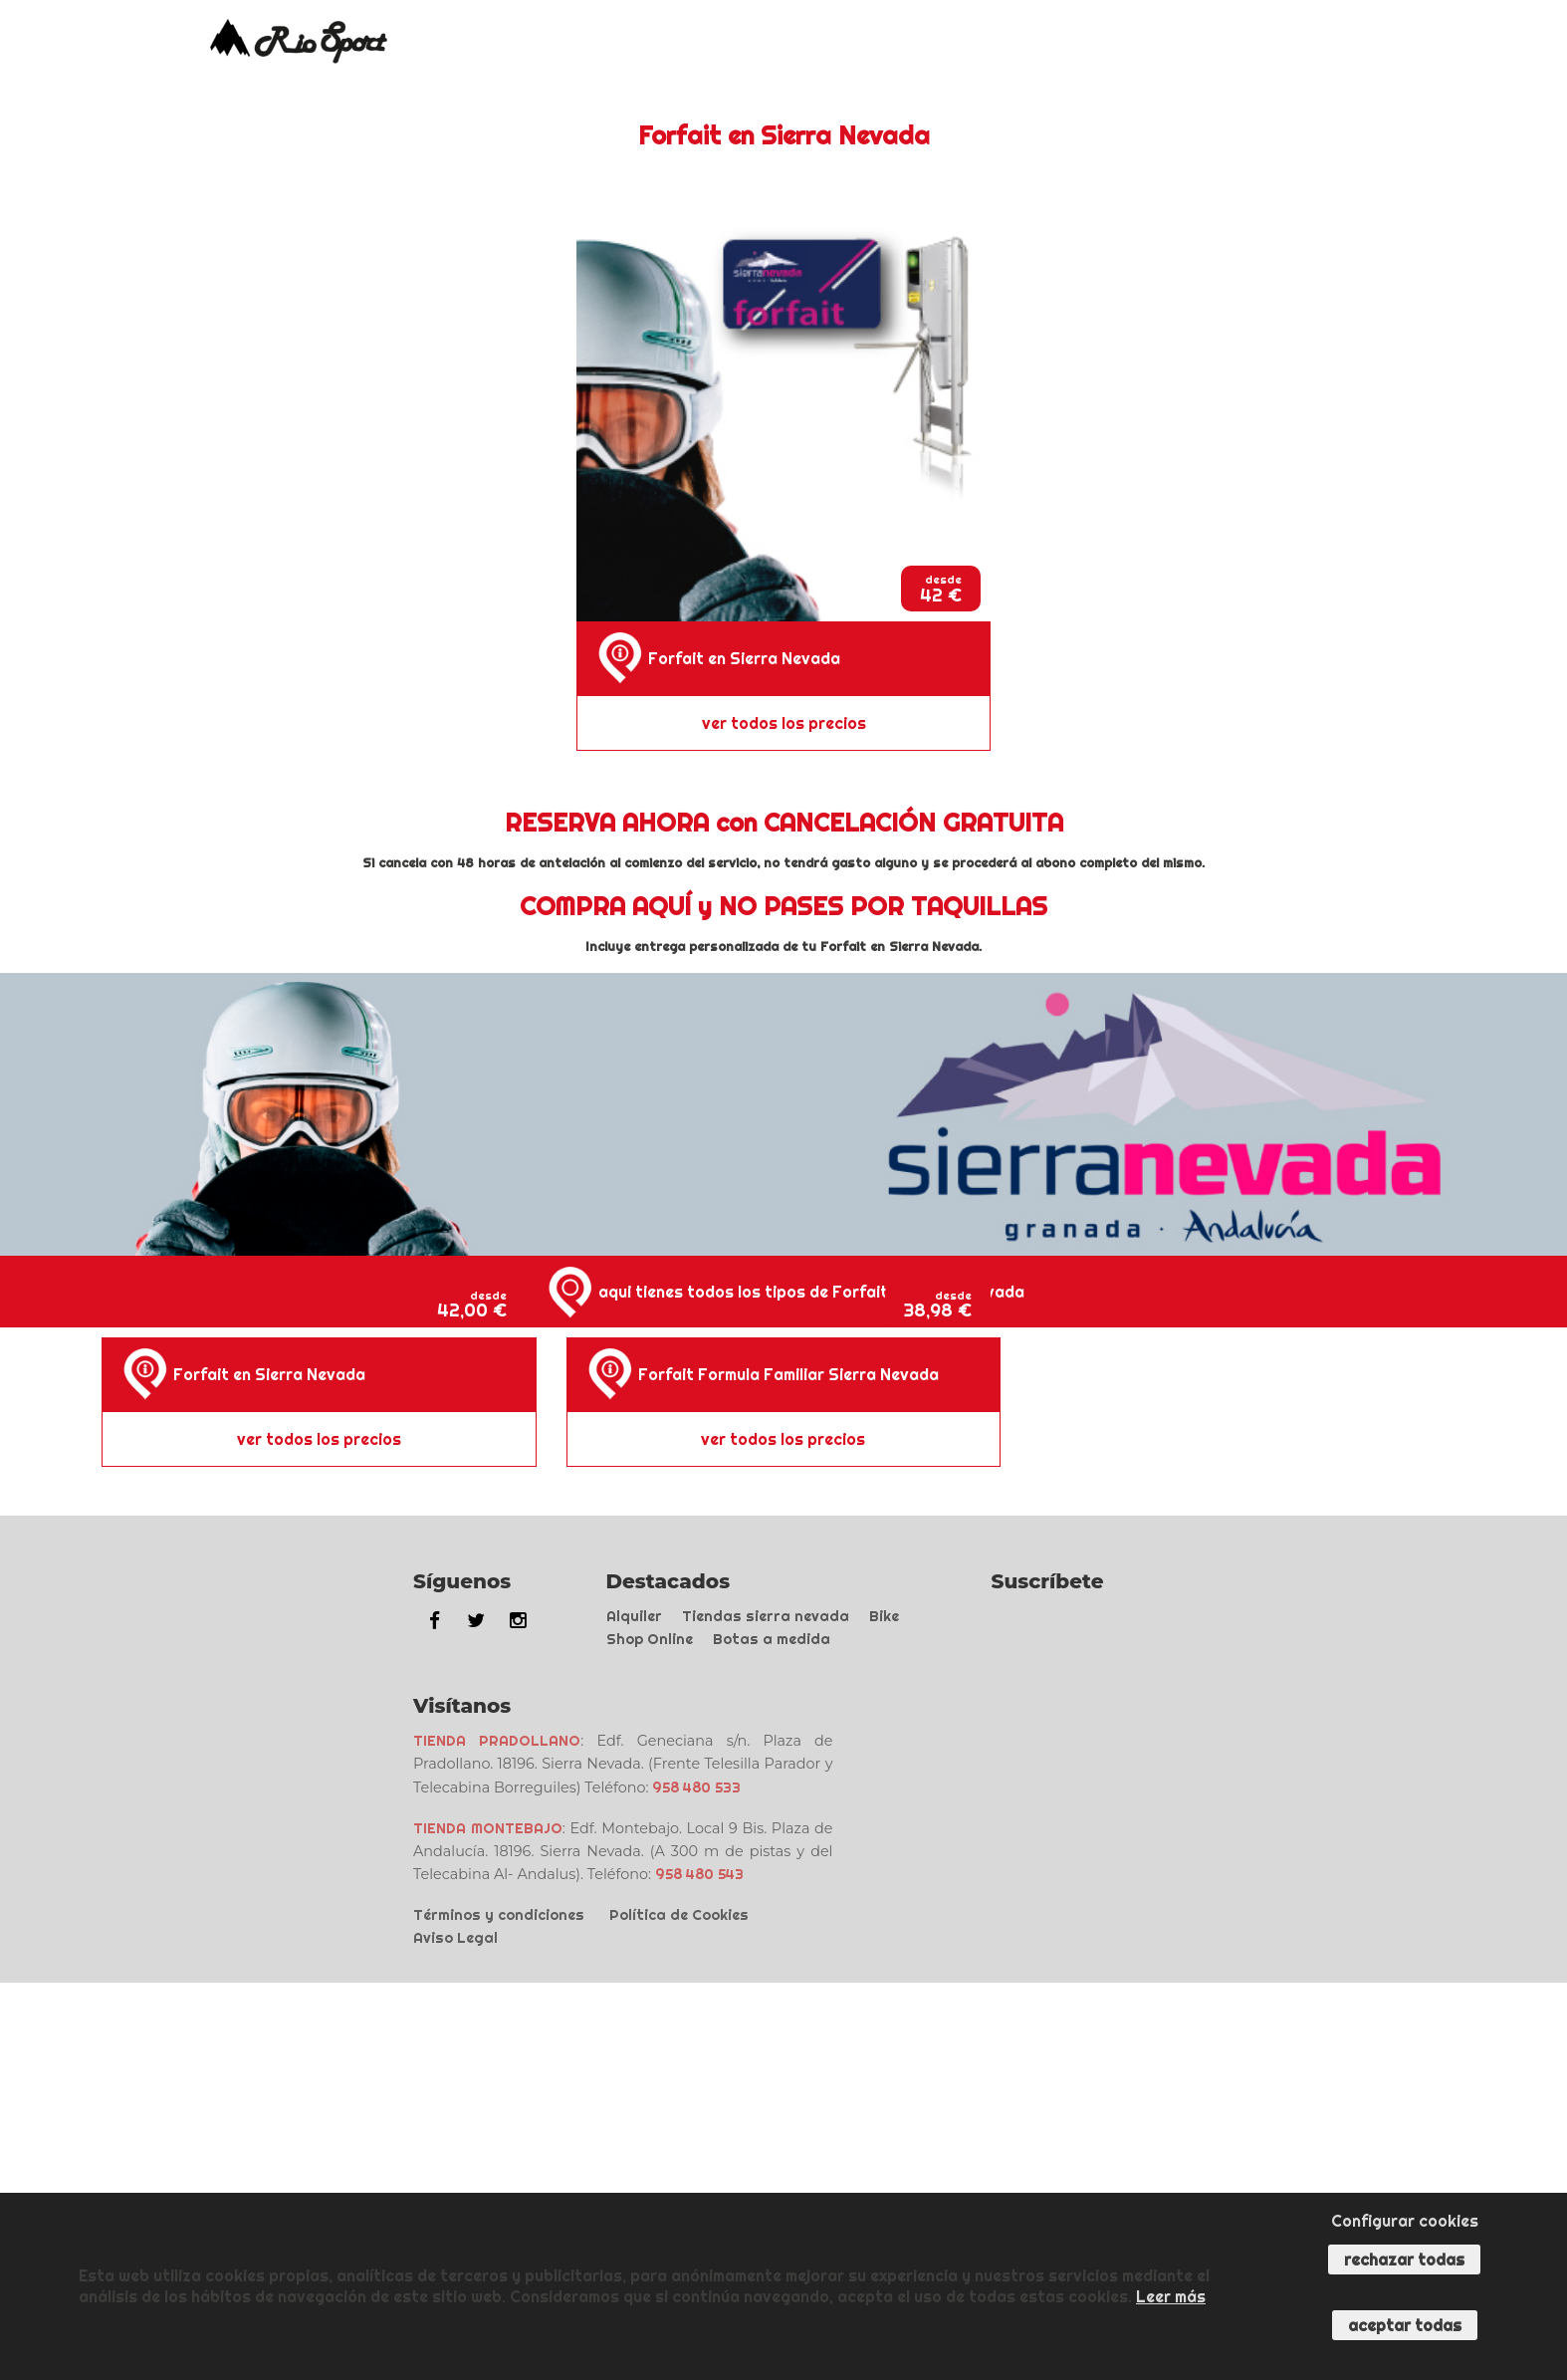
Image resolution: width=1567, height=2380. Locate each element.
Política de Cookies (679, 1915)
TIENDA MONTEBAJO (487, 1828)
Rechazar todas (1404, 2259)
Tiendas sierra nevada (765, 1616)
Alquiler (634, 1616)
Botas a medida (771, 1639)
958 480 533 (696, 1787)
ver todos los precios (784, 723)
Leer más (1171, 2296)
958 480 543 (699, 1874)
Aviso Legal (455, 1938)
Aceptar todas (1404, 2325)
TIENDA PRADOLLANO (496, 1741)
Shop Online (649, 1639)
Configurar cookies (1404, 2221)
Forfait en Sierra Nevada (744, 658)
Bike (884, 1616)
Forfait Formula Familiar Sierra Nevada (788, 1374)
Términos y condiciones (498, 1915)
